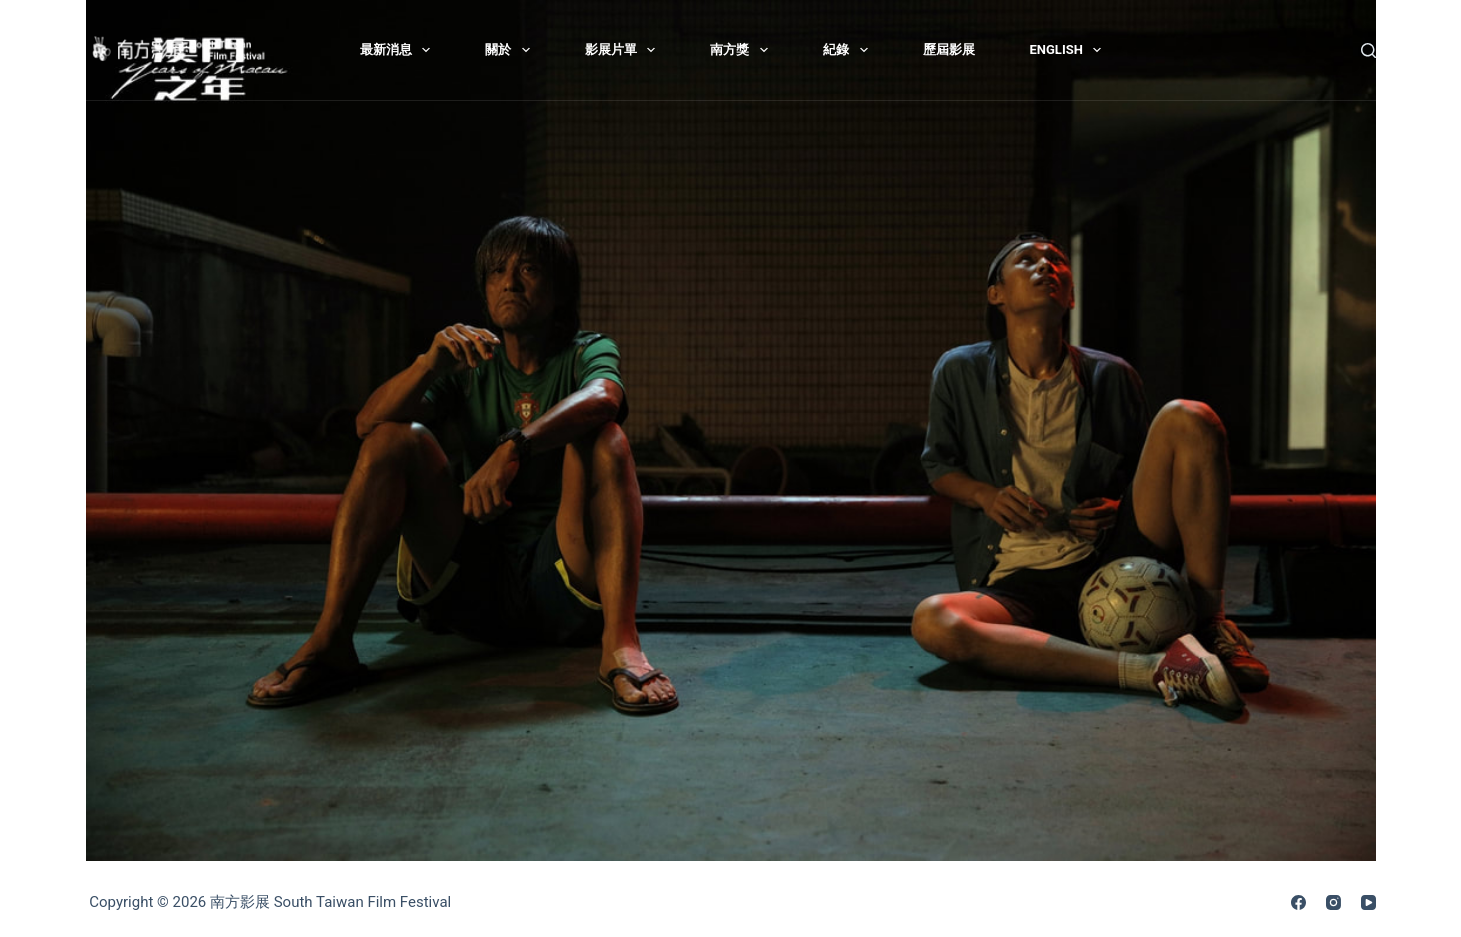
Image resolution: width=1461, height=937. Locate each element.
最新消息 (399, 50)
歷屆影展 (949, 49)
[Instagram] (1333, 902)
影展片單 (624, 50)
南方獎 (743, 50)
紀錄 (849, 50)
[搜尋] (1368, 50)
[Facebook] (1298, 902)
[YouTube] (1368, 902)
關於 (511, 50)
